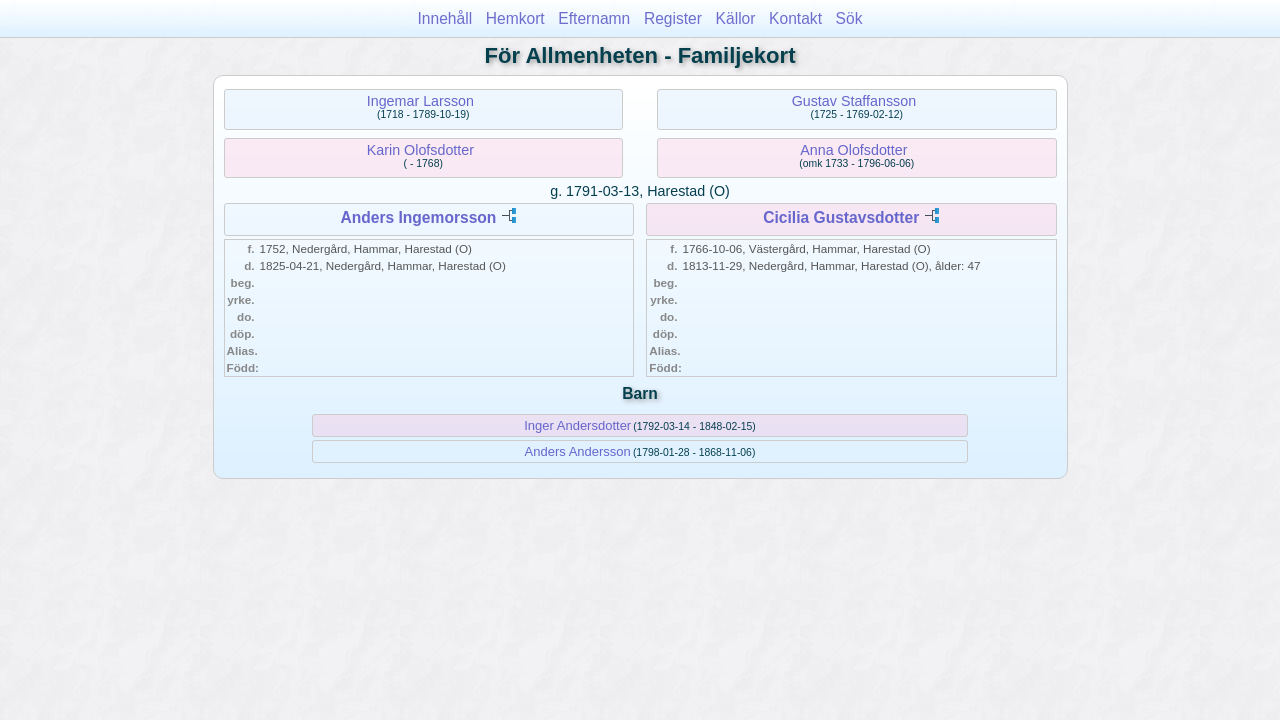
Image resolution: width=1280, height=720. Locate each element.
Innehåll (445, 18)
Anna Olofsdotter (853, 150)
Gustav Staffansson (854, 101)
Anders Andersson (578, 451)
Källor (736, 18)
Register (673, 18)
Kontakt (795, 18)
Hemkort (515, 18)
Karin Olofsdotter (420, 150)
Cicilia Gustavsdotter (841, 217)
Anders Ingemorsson (418, 217)
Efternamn (594, 18)
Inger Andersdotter (577, 425)
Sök (849, 18)
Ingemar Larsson (420, 101)
